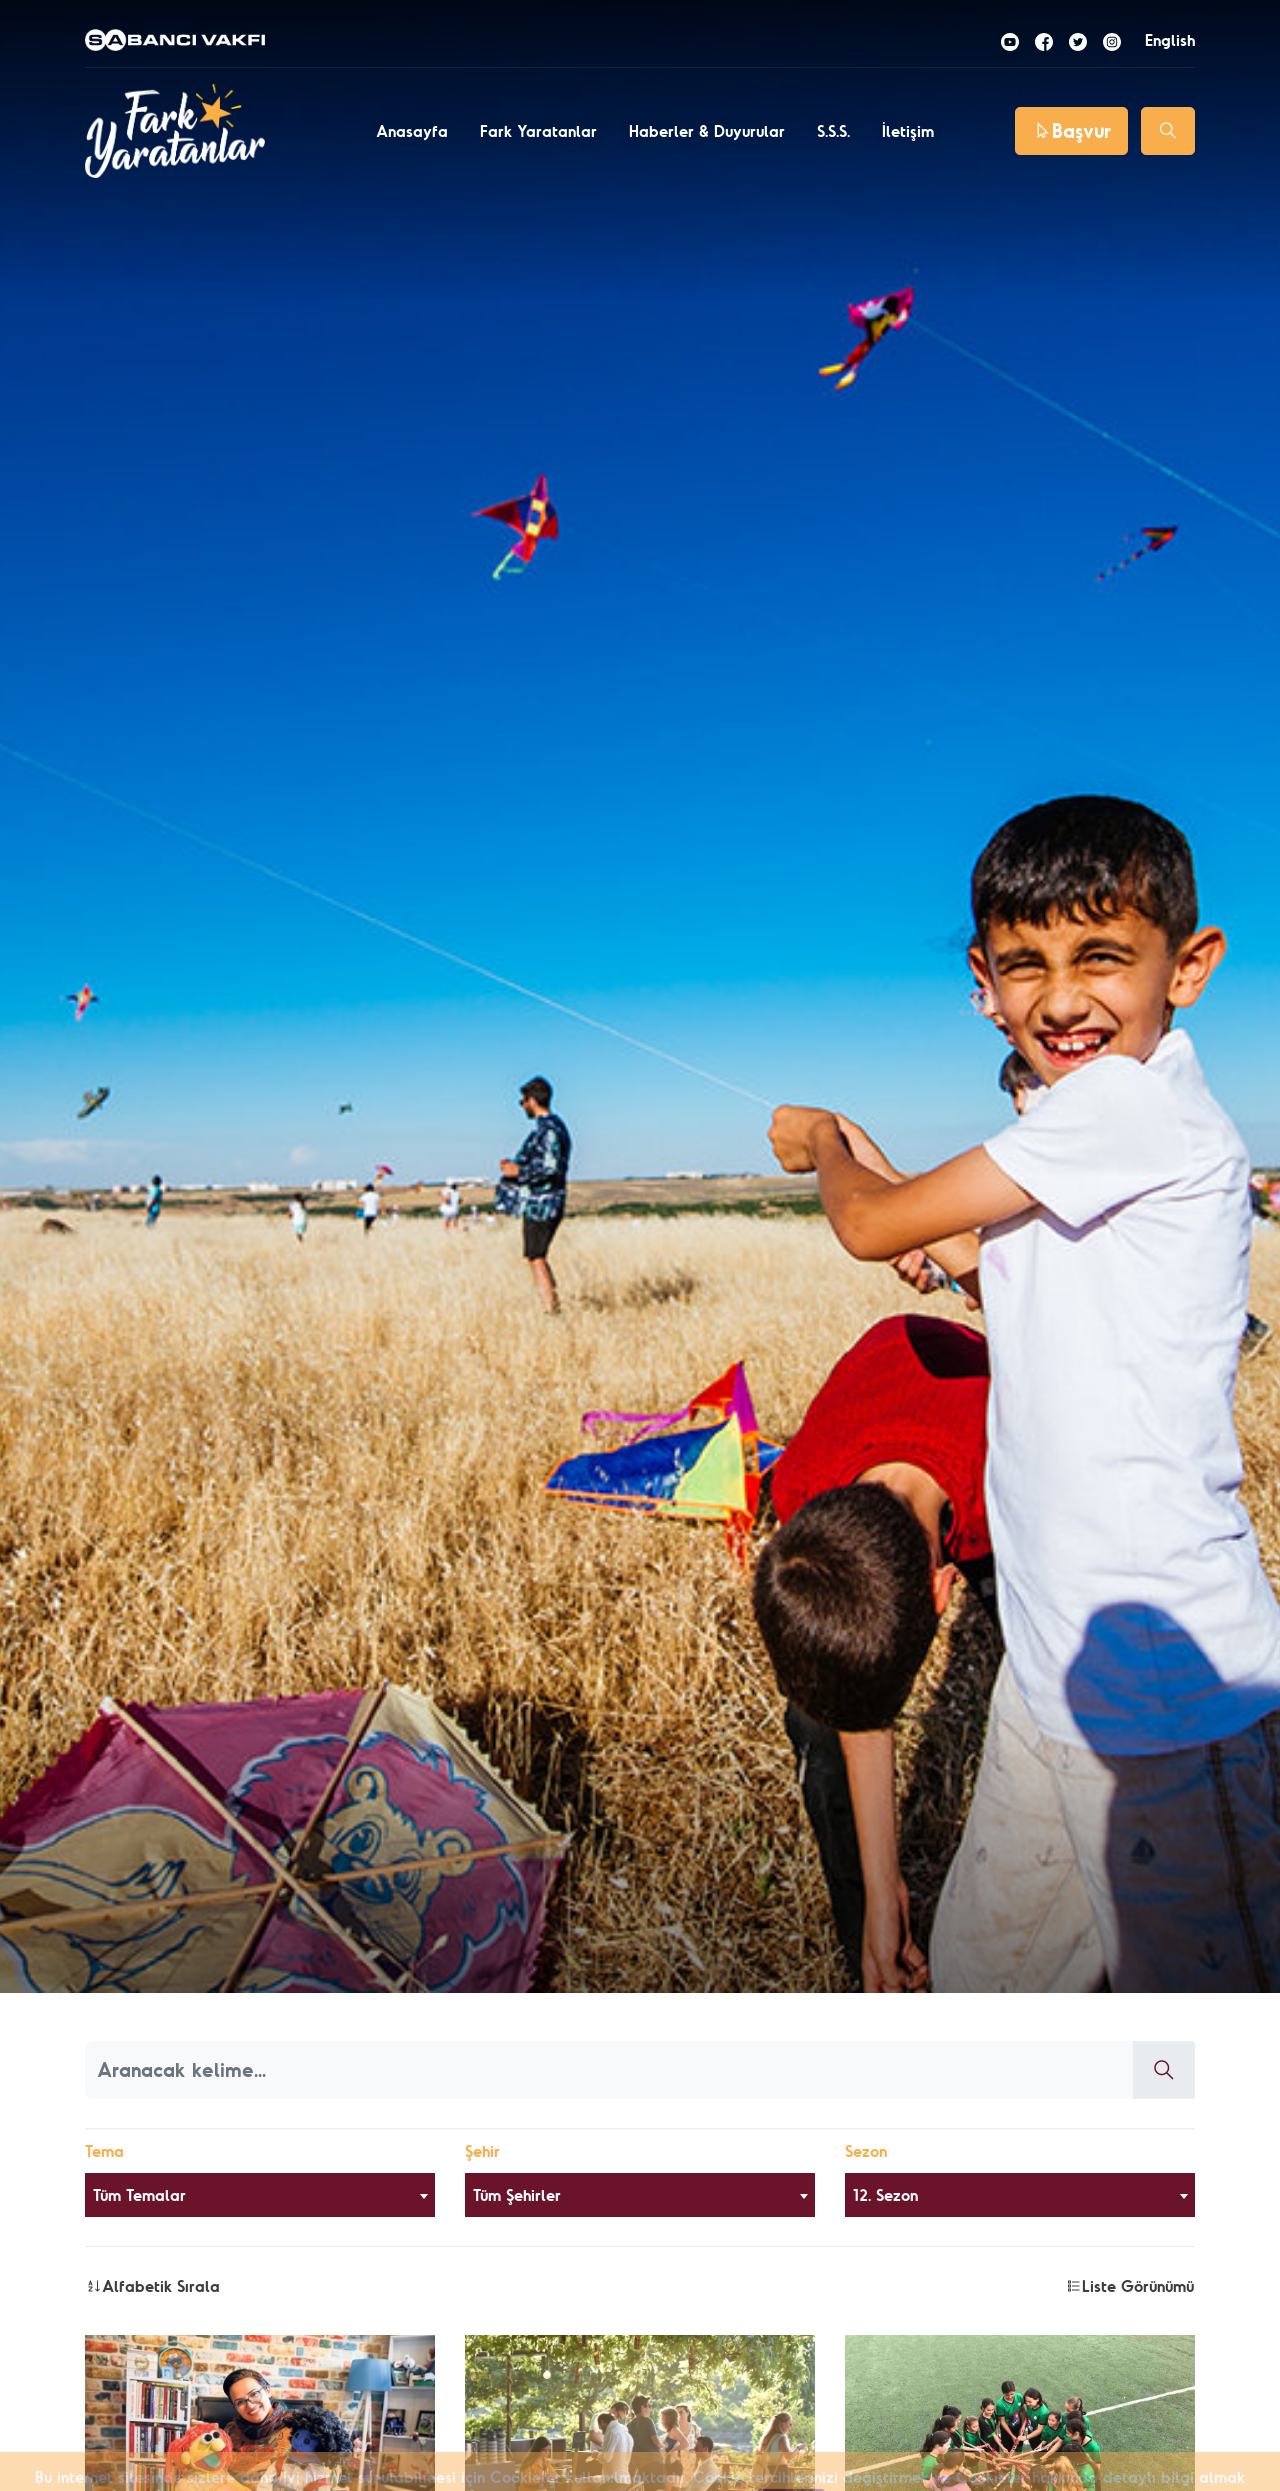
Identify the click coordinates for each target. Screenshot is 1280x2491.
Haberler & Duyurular (707, 131)
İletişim (908, 131)
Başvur (1071, 130)
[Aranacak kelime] (609, 2070)
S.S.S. (833, 131)
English (1170, 40)
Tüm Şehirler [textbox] (517, 2195)
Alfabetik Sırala (153, 2286)
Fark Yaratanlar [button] (538, 131)
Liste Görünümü (1130, 2286)
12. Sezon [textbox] (885, 2195)
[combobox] (260, 2195)
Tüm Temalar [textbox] (139, 2195)
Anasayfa (412, 131)
